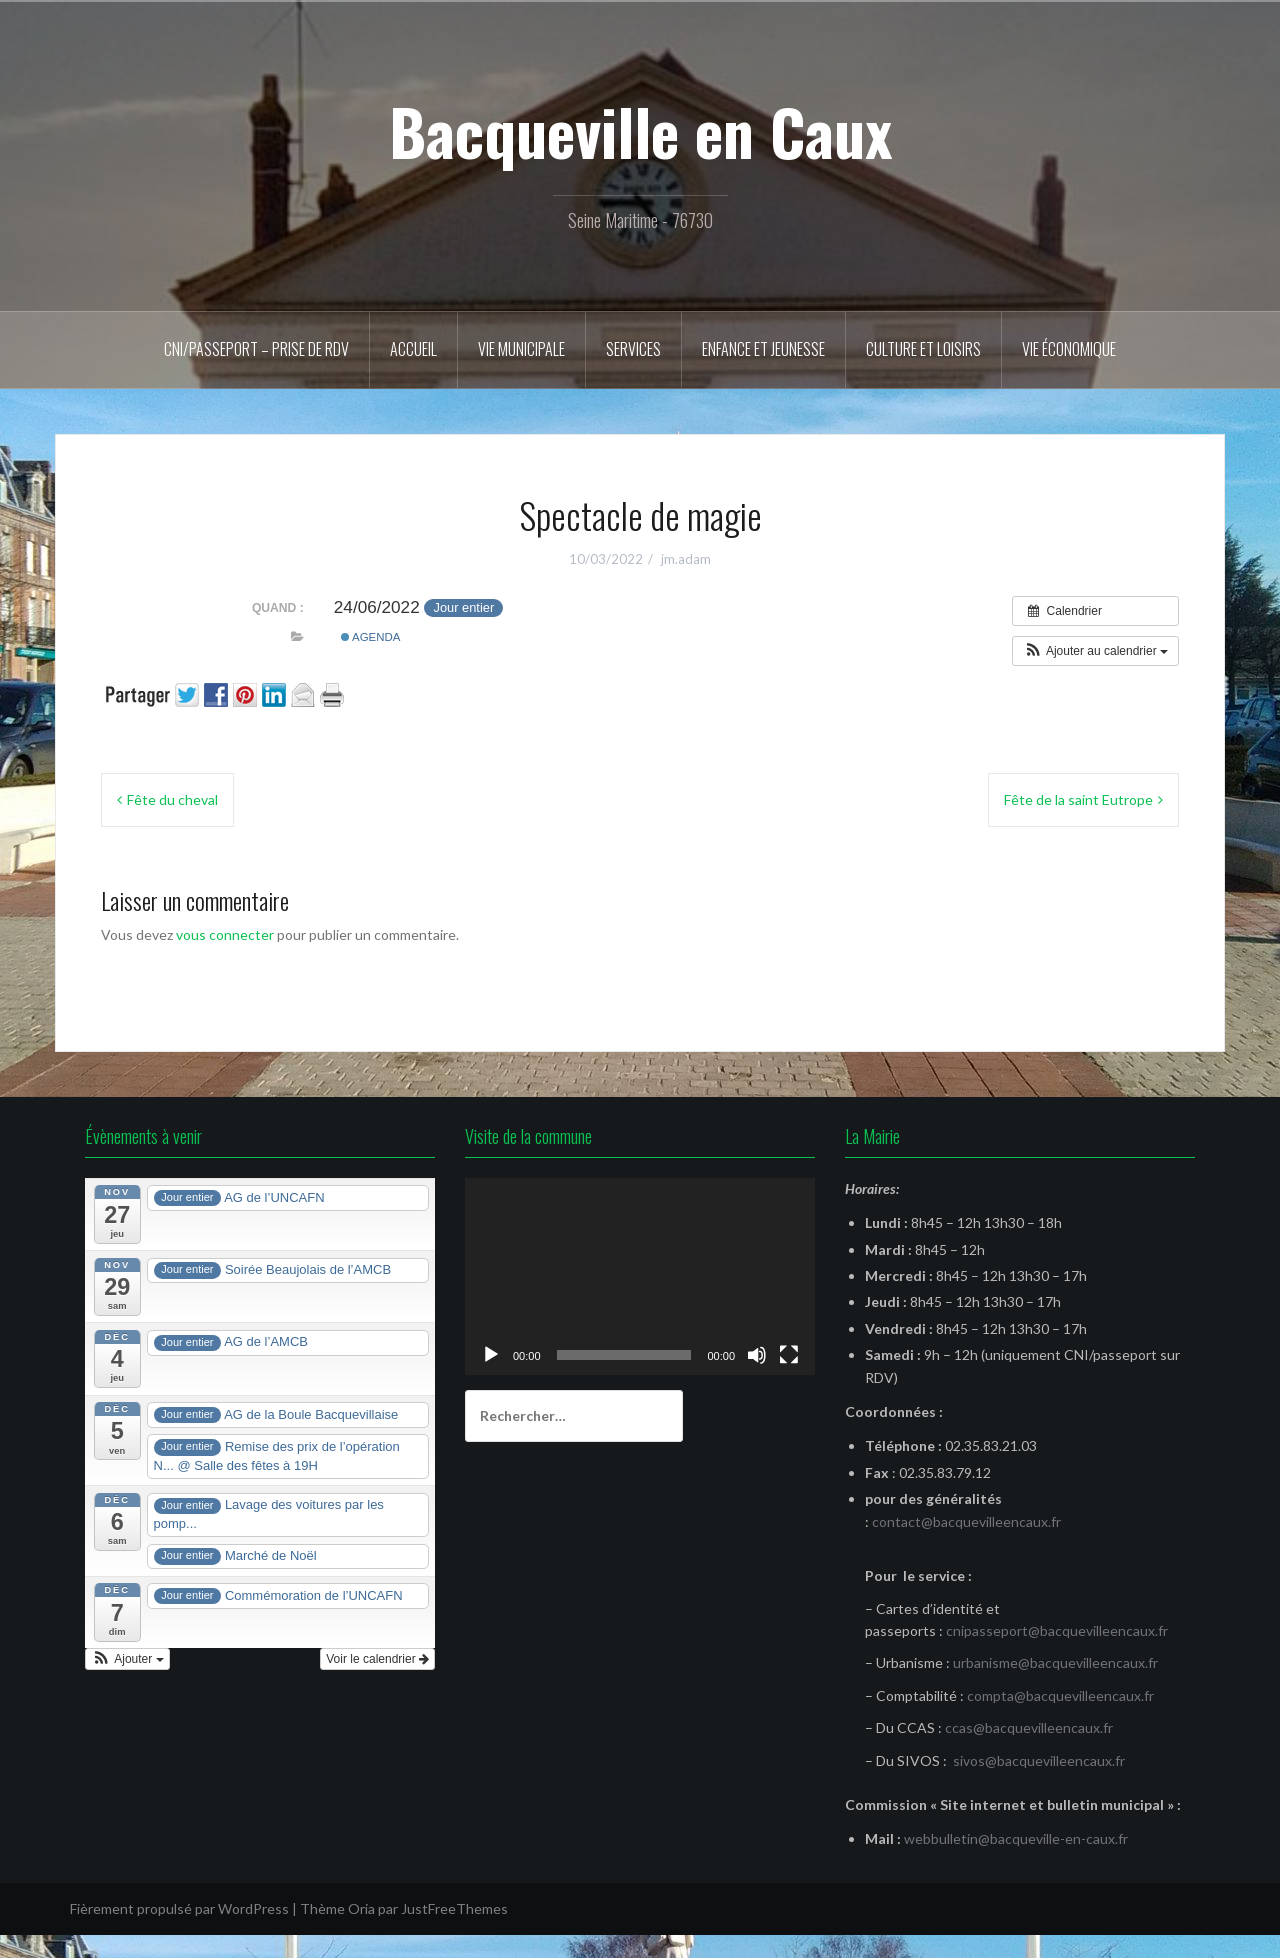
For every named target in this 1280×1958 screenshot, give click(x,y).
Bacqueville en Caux (640, 131)
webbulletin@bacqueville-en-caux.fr (1016, 1838)
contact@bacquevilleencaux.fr (966, 1521)
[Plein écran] (789, 1355)
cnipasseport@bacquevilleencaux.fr (1057, 1630)
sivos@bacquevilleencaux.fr (1039, 1760)
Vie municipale (521, 349)
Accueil (413, 349)
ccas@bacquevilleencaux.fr (1029, 1727)
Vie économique (1069, 349)
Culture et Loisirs (923, 349)
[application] (640, 1276)
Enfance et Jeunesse (763, 349)
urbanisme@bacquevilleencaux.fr (1055, 1662)
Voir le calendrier (377, 1659)
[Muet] (757, 1355)
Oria (361, 1908)
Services (633, 349)
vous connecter (225, 934)
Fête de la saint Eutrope (1078, 799)
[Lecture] (491, 1355)
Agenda (371, 637)
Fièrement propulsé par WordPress (179, 1908)
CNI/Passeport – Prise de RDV (256, 349)
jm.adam (686, 559)
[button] (1095, 651)
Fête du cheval (172, 799)
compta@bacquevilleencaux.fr (1060, 1695)
